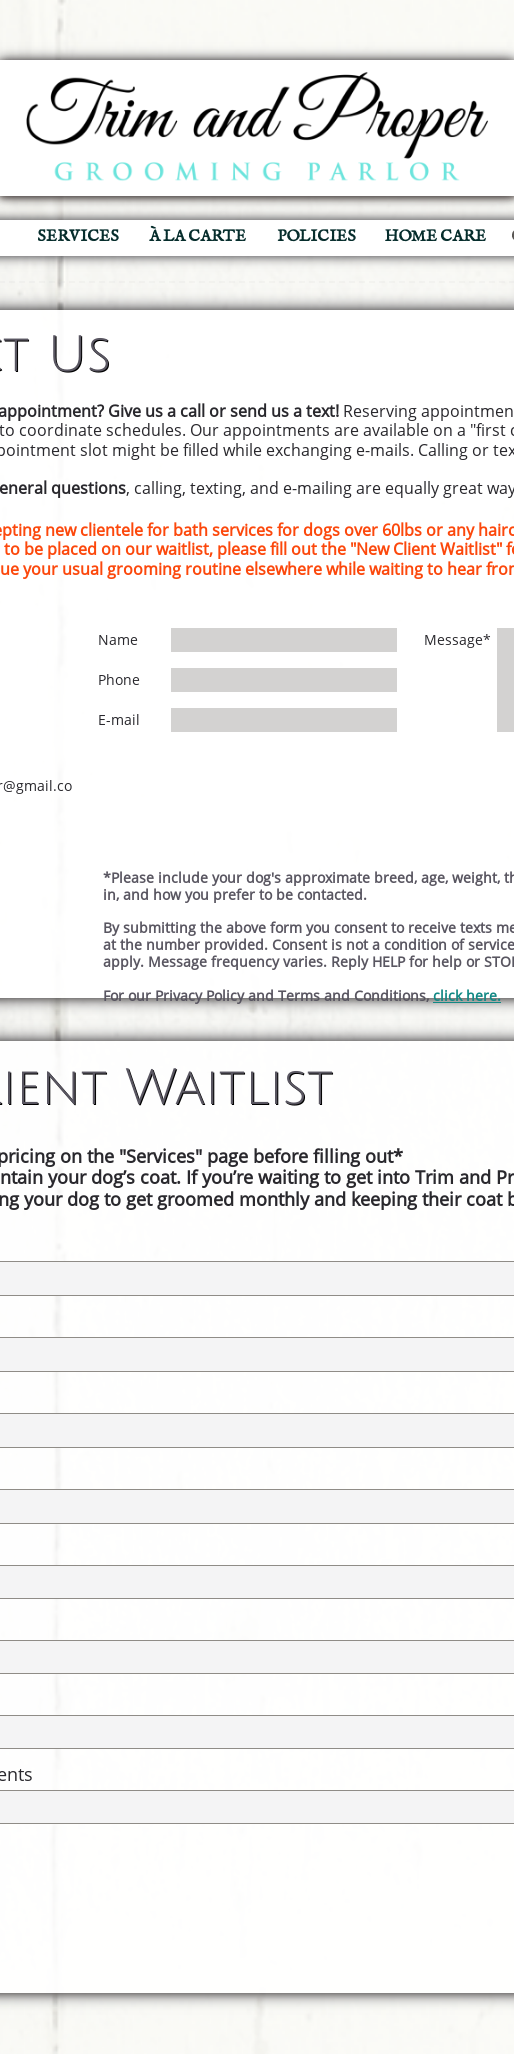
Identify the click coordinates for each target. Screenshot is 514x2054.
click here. (467, 995)
